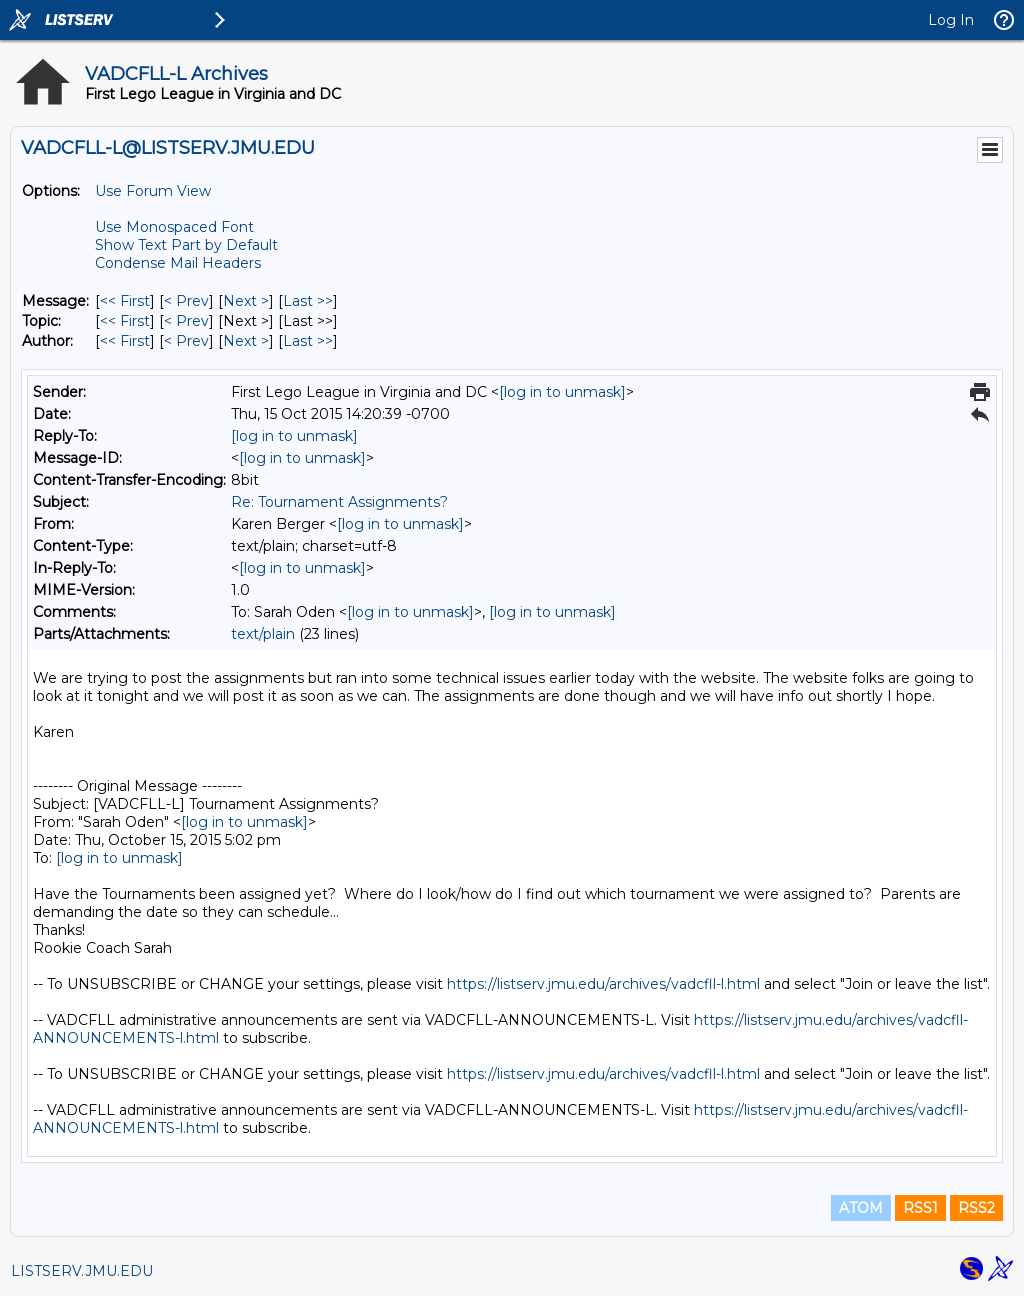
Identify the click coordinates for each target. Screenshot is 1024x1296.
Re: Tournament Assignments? (339, 502)
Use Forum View (153, 191)
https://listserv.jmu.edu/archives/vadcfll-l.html (603, 984)
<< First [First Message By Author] (125, 341)
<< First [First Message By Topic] (125, 321)
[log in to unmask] (562, 392)
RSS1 (920, 1208)
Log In (951, 20)
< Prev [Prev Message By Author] (186, 341)
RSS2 (976, 1208)
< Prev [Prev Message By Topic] (186, 321)
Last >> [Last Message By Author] (308, 341)
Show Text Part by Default (186, 245)
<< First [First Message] (125, 301)
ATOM (861, 1208)
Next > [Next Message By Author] (246, 341)
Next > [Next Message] (246, 301)
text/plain (263, 634)
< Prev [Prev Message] (186, 301)
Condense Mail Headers (178, 263)
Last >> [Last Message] (308, 301)
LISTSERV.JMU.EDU (82, 1271)
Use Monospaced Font (174, 227)
